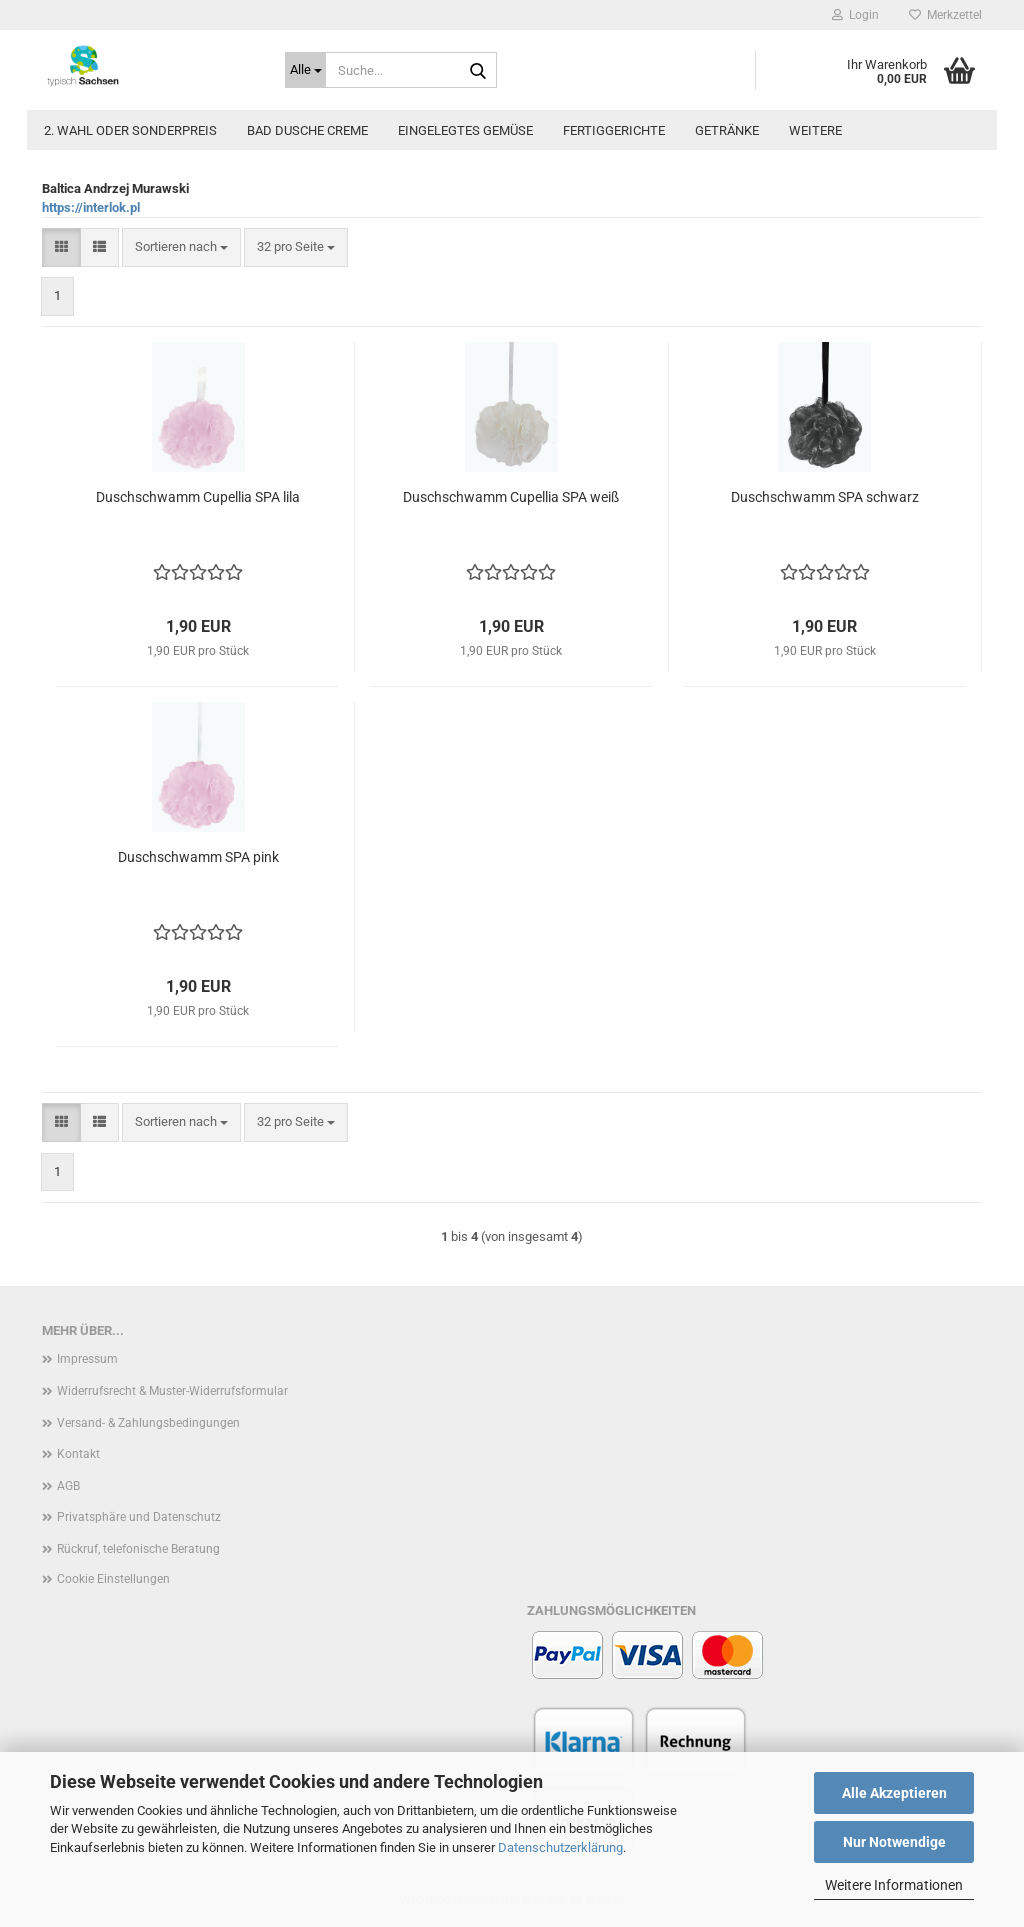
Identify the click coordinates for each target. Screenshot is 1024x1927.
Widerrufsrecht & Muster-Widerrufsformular (172, 1391)
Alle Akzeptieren (894, 1793)
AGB (68, 1486)
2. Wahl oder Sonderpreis (130, 130)
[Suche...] (305, 70)
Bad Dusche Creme (307, 130)
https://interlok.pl (91, 207)
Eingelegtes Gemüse (465, 130)
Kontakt (78, 1454)
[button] (61, 247)
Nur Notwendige (894, 1842)
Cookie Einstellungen (113, 1579)
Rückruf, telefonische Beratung (138, 1549)
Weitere (815, 130)
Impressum (87, 1359)
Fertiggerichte (614, 130)
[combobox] (181, 247)
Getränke (727, 130)
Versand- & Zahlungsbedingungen (148, 1423)
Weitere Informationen (894, 1885)
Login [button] (855, 15)
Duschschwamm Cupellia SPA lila (198, 497)
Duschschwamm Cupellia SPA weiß (511, 497)
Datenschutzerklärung (560, 1847)
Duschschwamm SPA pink (198, 857)
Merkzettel (945, 15)
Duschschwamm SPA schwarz (825, 497)
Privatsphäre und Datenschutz (139, 1517)
